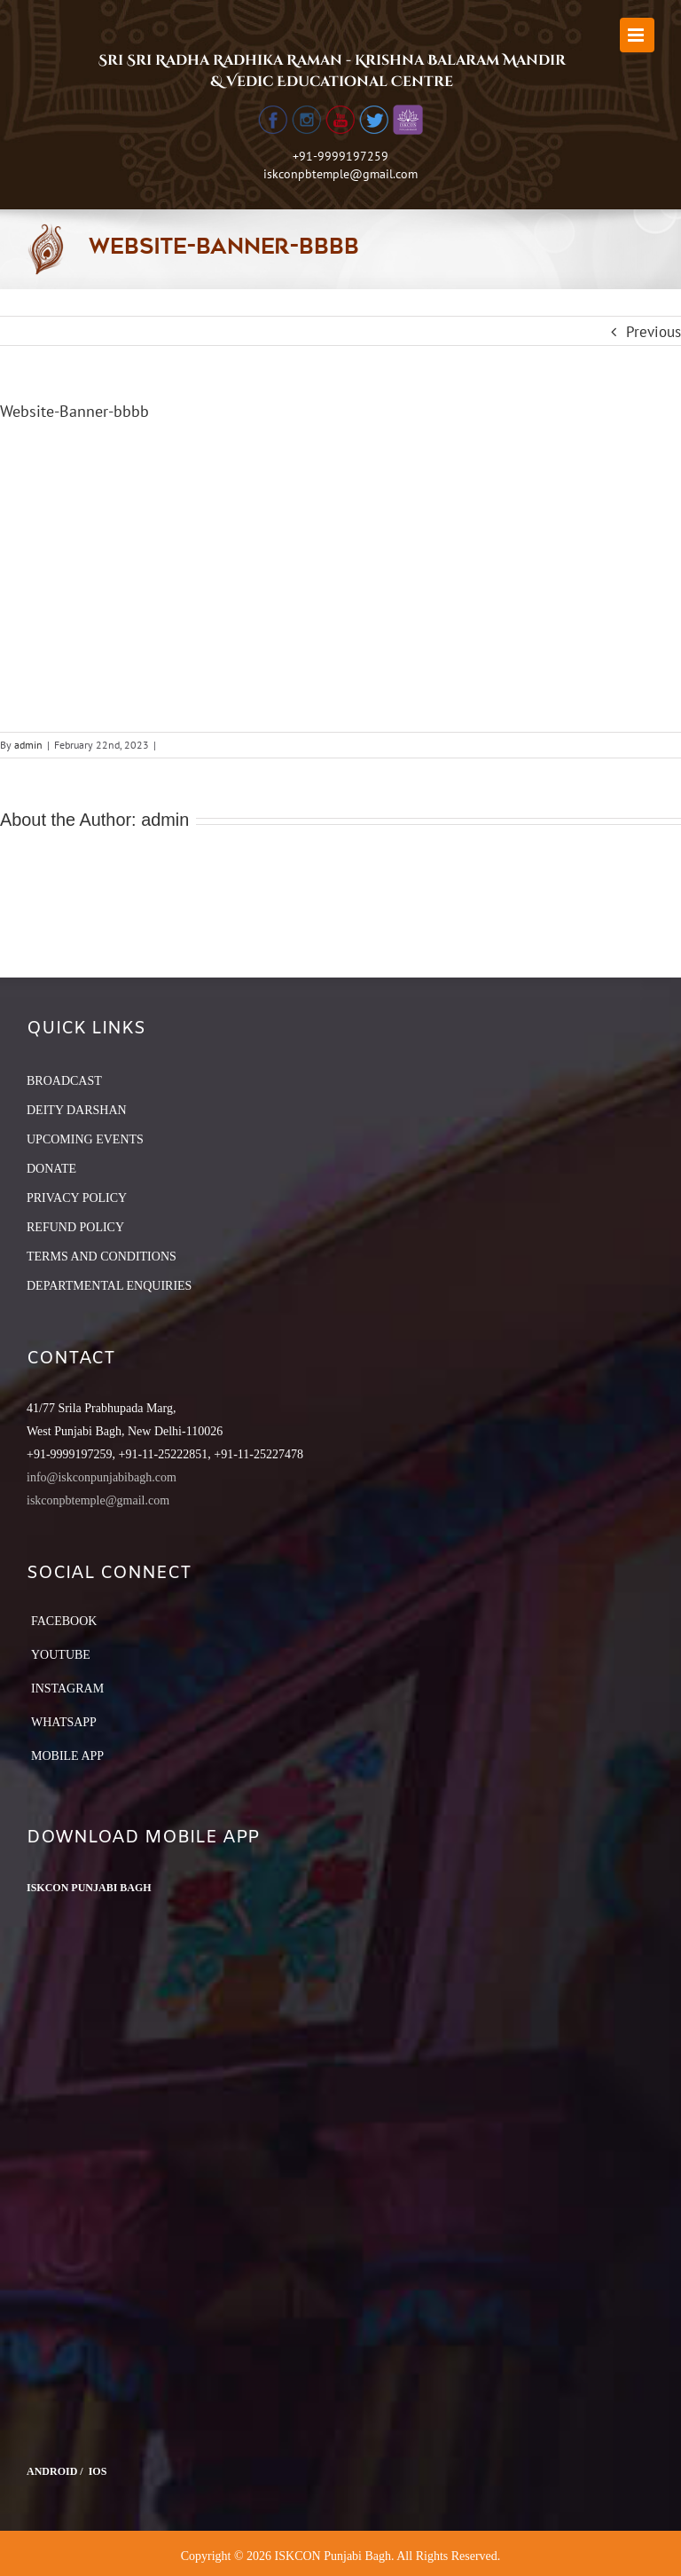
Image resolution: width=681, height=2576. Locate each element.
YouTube (60, 1654)
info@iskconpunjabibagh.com (101, 1477)
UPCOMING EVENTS (85, 1139)
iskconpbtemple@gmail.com (340, 174)
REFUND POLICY (75, 1227)
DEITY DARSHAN (77, 1110)
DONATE (51, 1168)
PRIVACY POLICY (77, 1198)
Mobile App (67, 1756)
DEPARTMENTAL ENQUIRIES (109, 1285)
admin (28, 744)
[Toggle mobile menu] (637, 35)
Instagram (67, 1688)
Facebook (64, 1621)
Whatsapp (64, 1722)
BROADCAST (64, 1081)
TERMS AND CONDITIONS (101, 1256)
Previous (653, 332)
